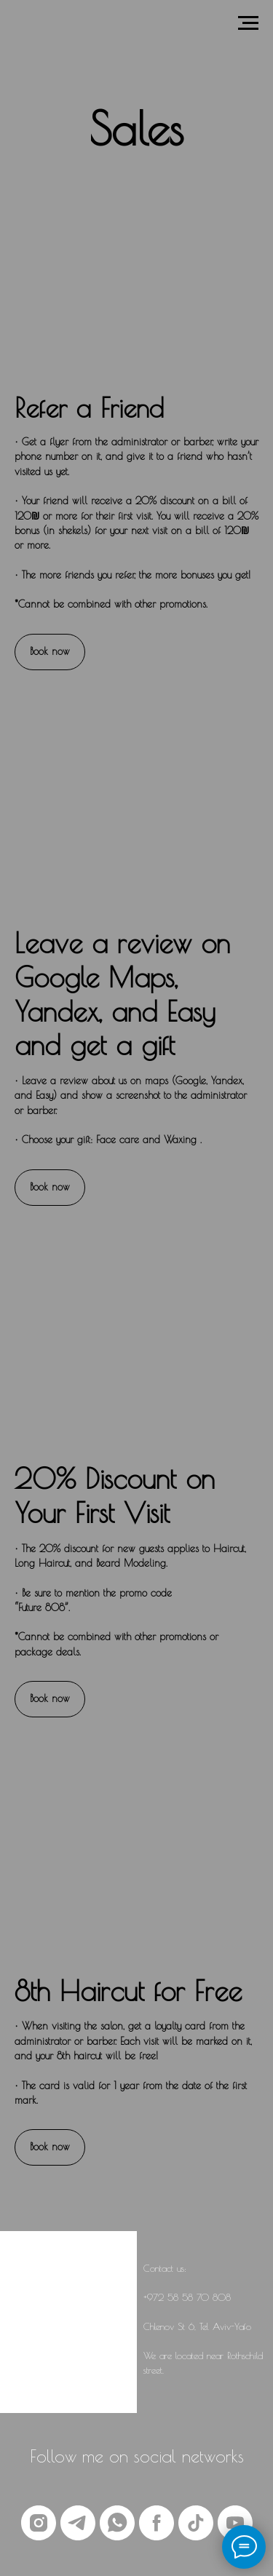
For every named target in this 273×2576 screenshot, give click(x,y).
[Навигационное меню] (248, 23)
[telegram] (77, 2522)
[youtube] (235, 2522)
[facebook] (156, 2522)
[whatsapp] (117, 2522)
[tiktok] (195, 2522)
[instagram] (38, 2522)
